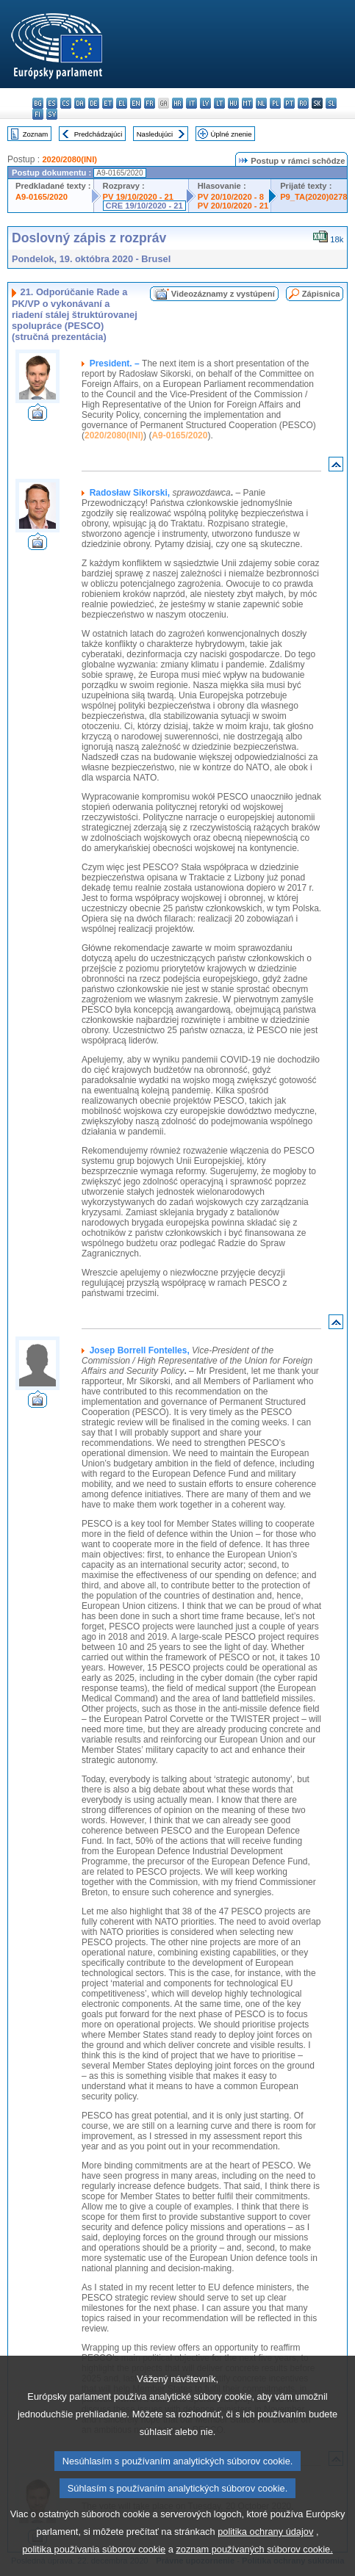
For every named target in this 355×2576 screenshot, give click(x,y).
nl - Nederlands (261, 103)
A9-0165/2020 (41, 196)
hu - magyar (233, 103)
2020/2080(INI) (69, 159)
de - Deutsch (93, 103)
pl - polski (275, 103)
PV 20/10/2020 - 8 (231, 196)
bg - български (37, 103)
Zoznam (36, 134)
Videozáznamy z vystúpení (223, 293)
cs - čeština (65, 103)
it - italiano (191, 103)
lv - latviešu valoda (205, 103)
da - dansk (79, 103)
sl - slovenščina (331, 103)
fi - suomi (37, 114)
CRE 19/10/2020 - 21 (144, 205)
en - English (135, 103)
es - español (51, 103)
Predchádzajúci (98, 134)
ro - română (303, 103)
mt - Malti (247, 103)
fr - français (149, 103)
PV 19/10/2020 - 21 (138, 196)
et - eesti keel (107, 103)
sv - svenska (51, 114)
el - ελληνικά (121, 103)
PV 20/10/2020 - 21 (233, 205)
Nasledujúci (155, 134)
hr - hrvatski (177, 103)
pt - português (289, 103)
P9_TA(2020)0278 (313, 196)
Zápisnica (321, 293)
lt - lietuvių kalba (219, 103)
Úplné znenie (231, 134)
